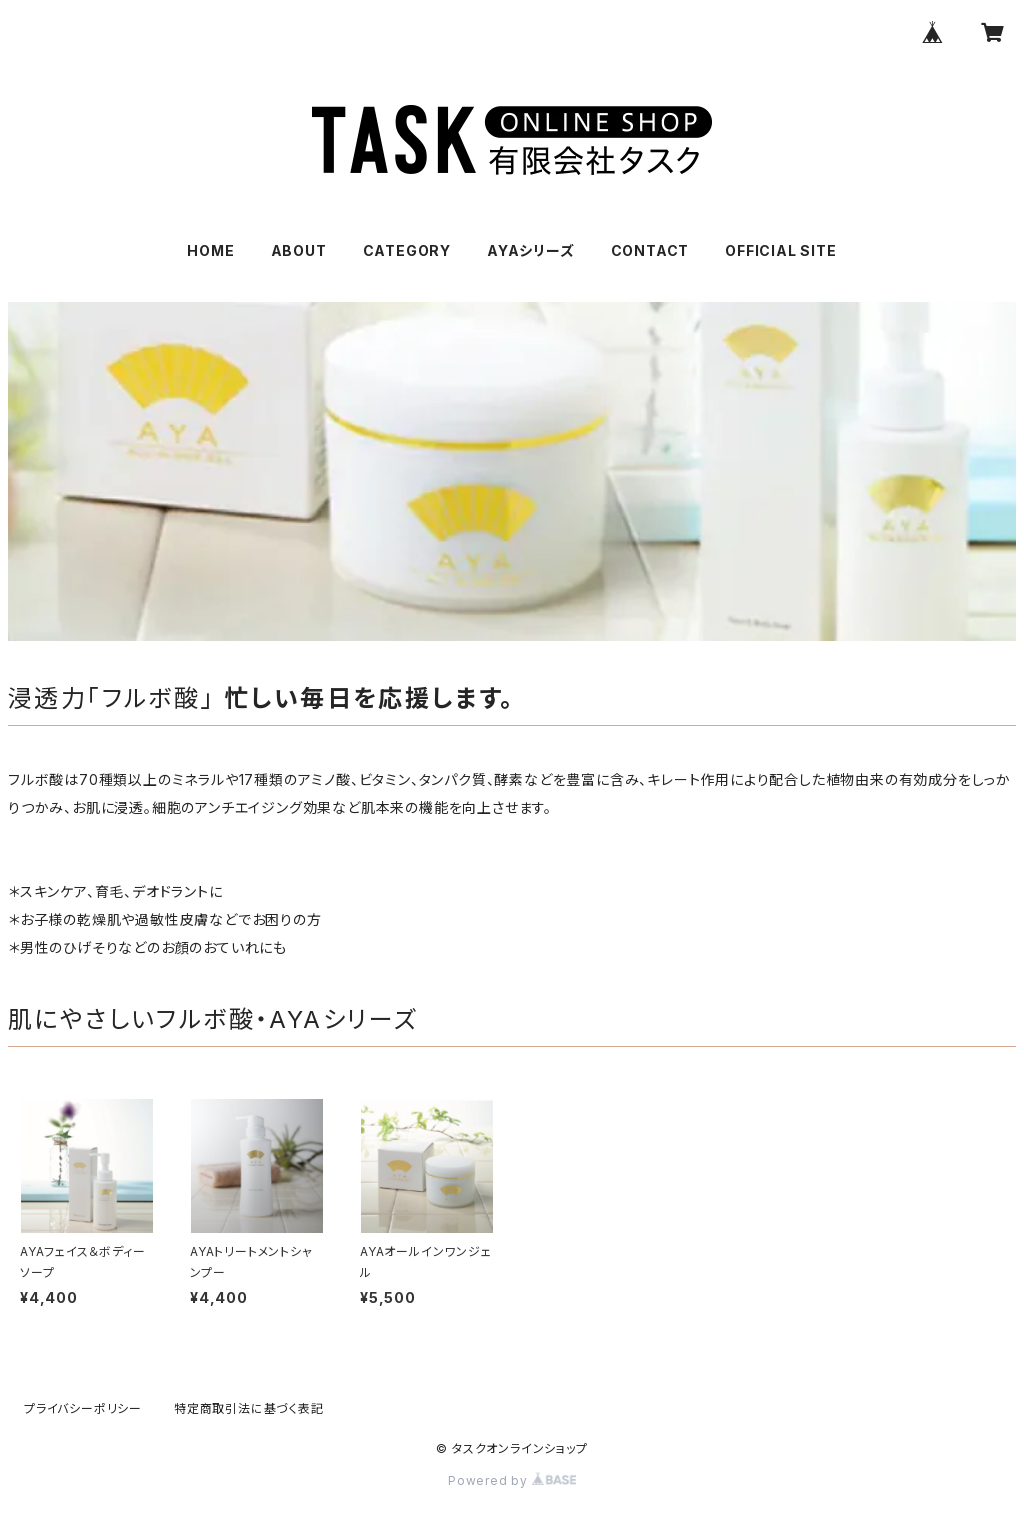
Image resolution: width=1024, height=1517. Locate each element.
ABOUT (299, 250)
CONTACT (650, 250)
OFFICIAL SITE (780, 250)
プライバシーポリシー (83, 1408)
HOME (210, 250)
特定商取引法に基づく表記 (249, 1408)
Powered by (512, 1480)
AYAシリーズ (531, 250)
